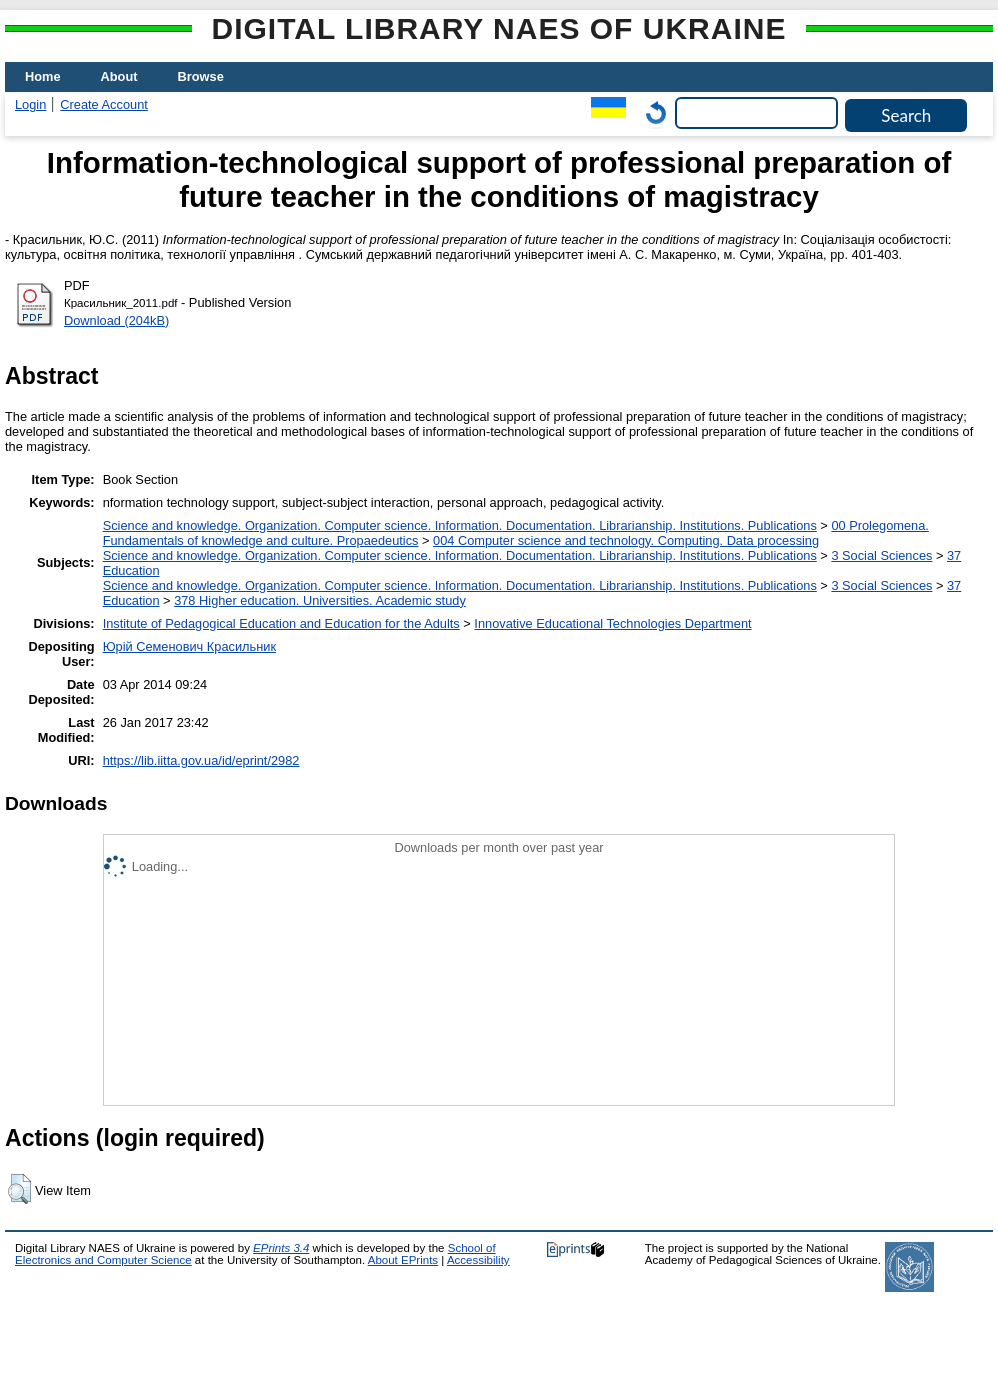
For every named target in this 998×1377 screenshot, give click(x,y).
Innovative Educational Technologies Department (612, 623)
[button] (19, 1189)
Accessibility (478, 1260)
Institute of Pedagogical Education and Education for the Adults (281, 623)
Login (30, 104)
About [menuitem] (119, 76)
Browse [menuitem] (201, 76)
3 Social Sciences (881, 555)
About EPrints (403, 1260)
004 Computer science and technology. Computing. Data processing (626, 540)
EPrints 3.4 (281, 1248)
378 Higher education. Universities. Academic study (320, 600)
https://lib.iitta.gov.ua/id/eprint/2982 (201, 760)
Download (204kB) (116, 320)
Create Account (104, 104)
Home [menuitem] (43, 76)
